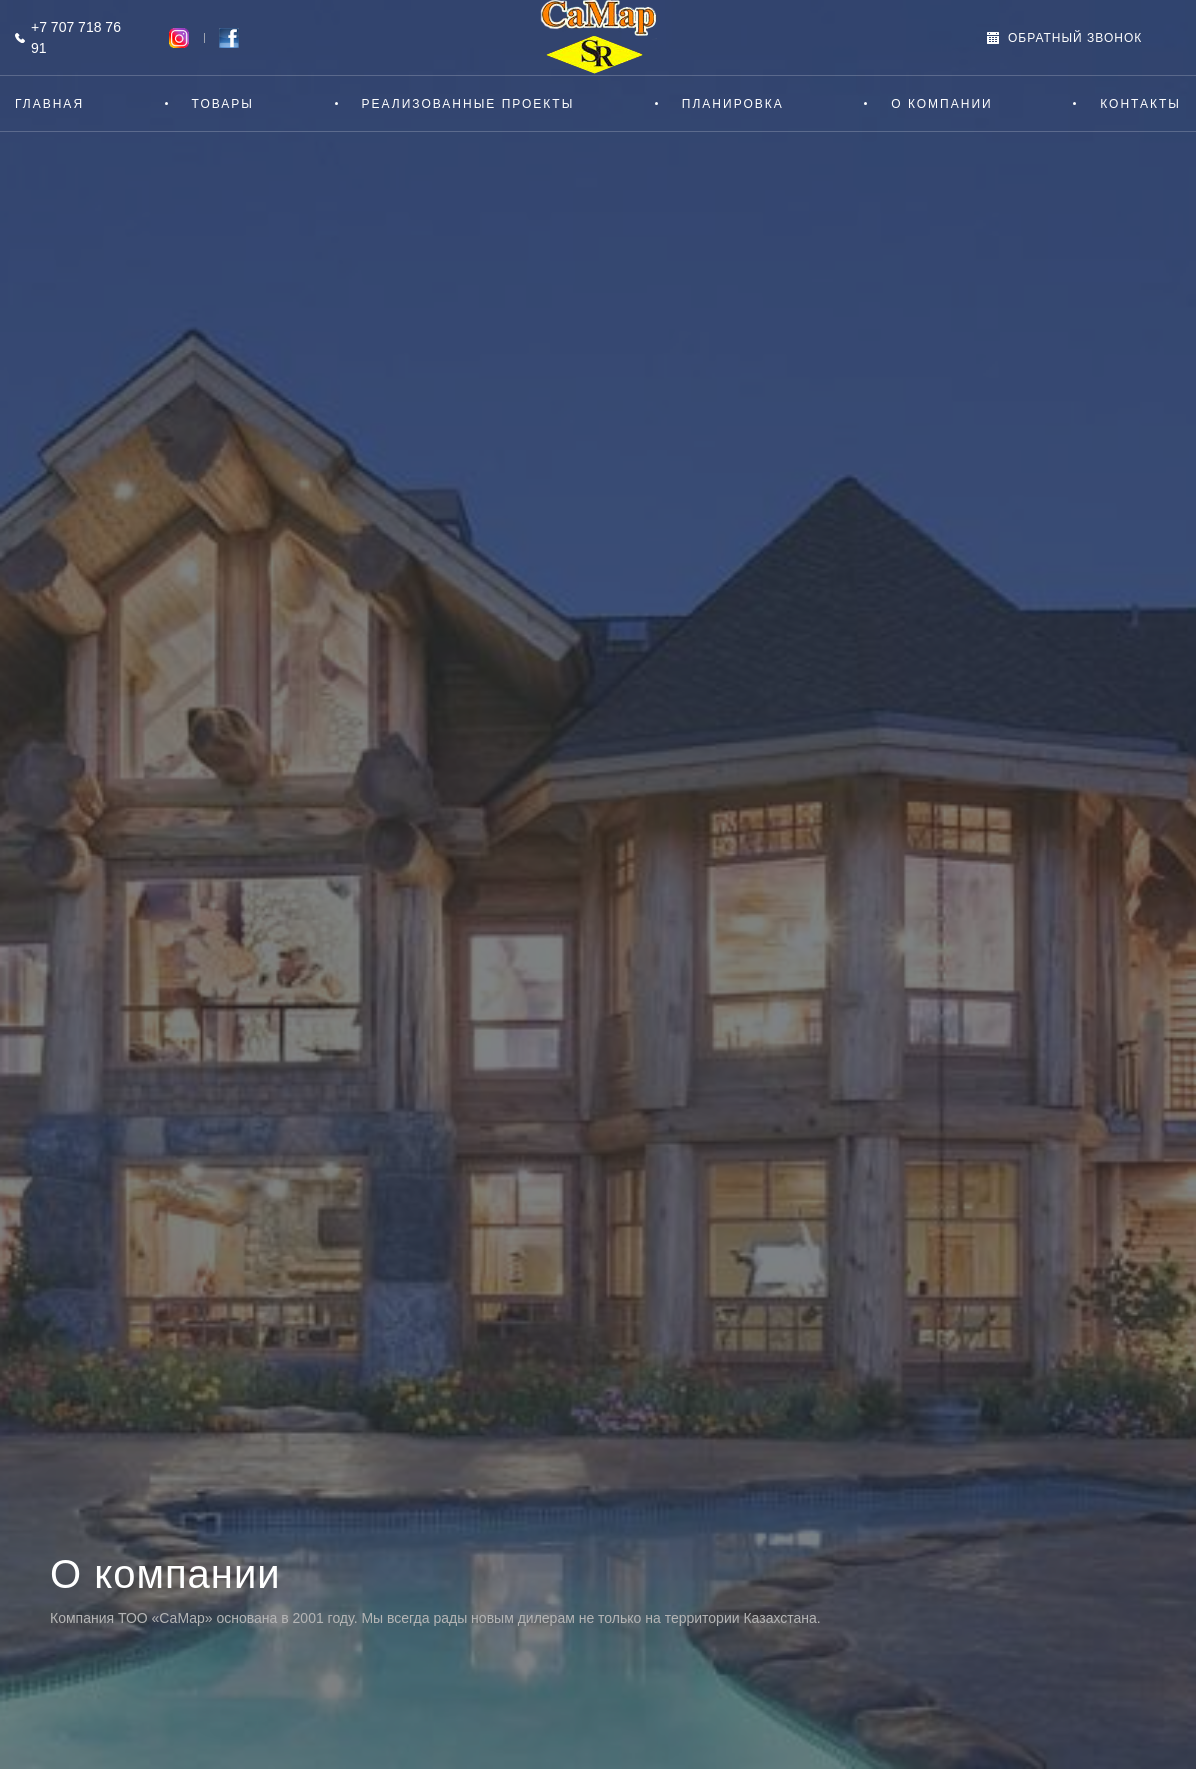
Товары (223, 104)
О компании (941, 104)
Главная (49, 104)
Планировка (733, 104)
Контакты (1140, 104)
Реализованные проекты (468, 104)
